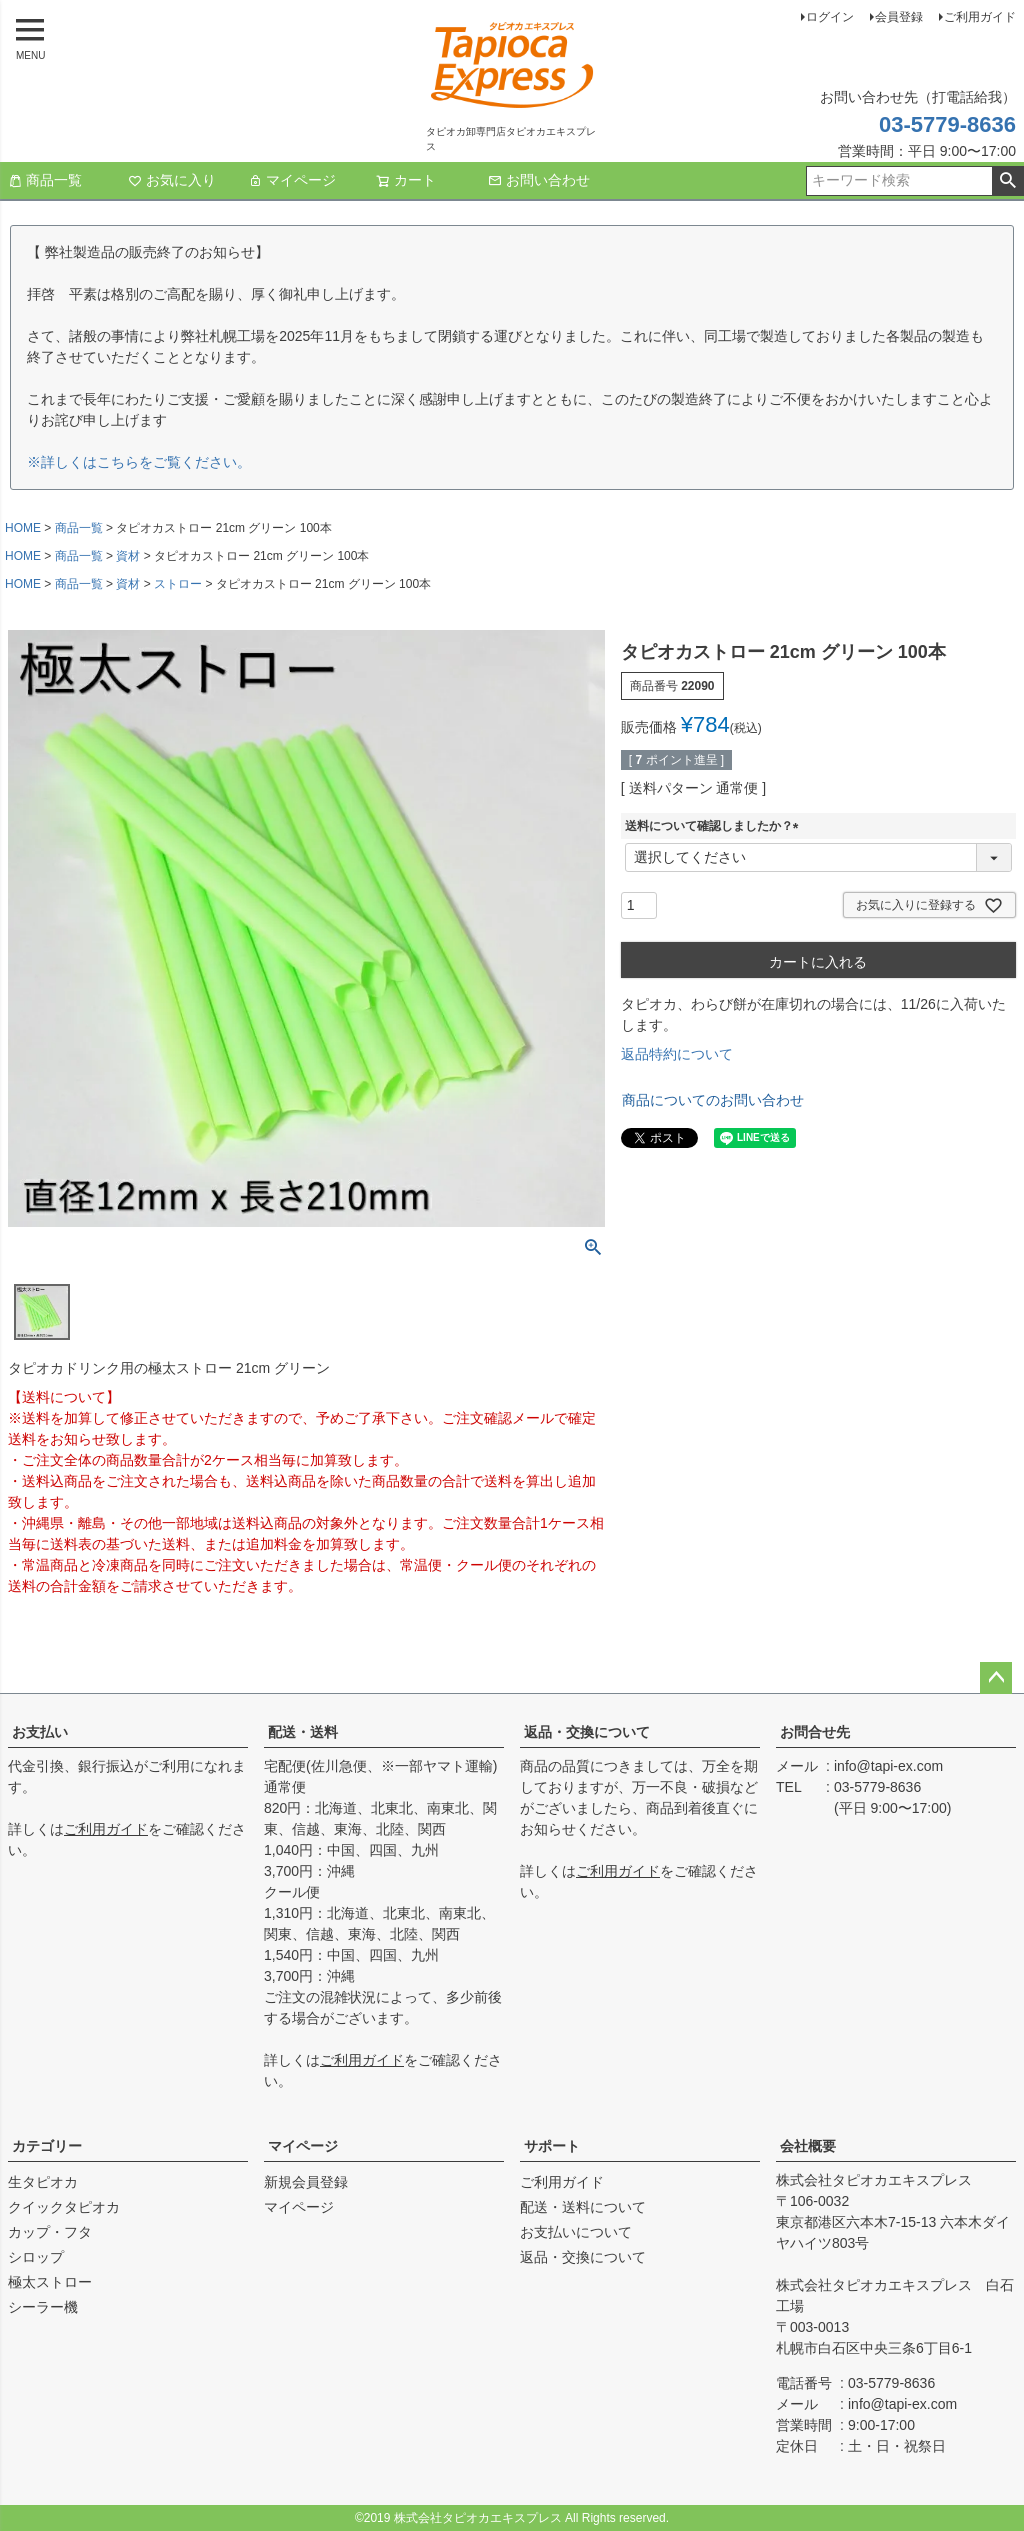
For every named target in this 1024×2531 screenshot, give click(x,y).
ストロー (178, 584)
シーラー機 (43, 2307)
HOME (23, 528)
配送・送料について (583, 2207)
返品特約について (677, 1054)
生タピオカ (43, 2182)
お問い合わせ (539, 180)
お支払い (40, 1732)
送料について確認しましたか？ (715, 826)
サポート (552, 2146)
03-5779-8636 (947, 124)
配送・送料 (303, 1732)
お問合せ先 (815, 1732)
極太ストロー (50, 2282)
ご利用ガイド (980, 17)
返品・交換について (587, 1732)
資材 (128, 556)
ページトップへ (996, 1678)
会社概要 (808, 2146)
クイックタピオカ (64, 2207)
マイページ (292, 180)
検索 (1007, 181)
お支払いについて (576, 2232)
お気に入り (172, 180)
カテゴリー (47, 2146)
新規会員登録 (306, 2182)
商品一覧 (45, 180)
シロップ (36, 2257)
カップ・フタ (50, 2232)
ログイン (830, 17)
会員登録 (899, 17)
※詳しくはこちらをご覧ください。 (139, 462)
